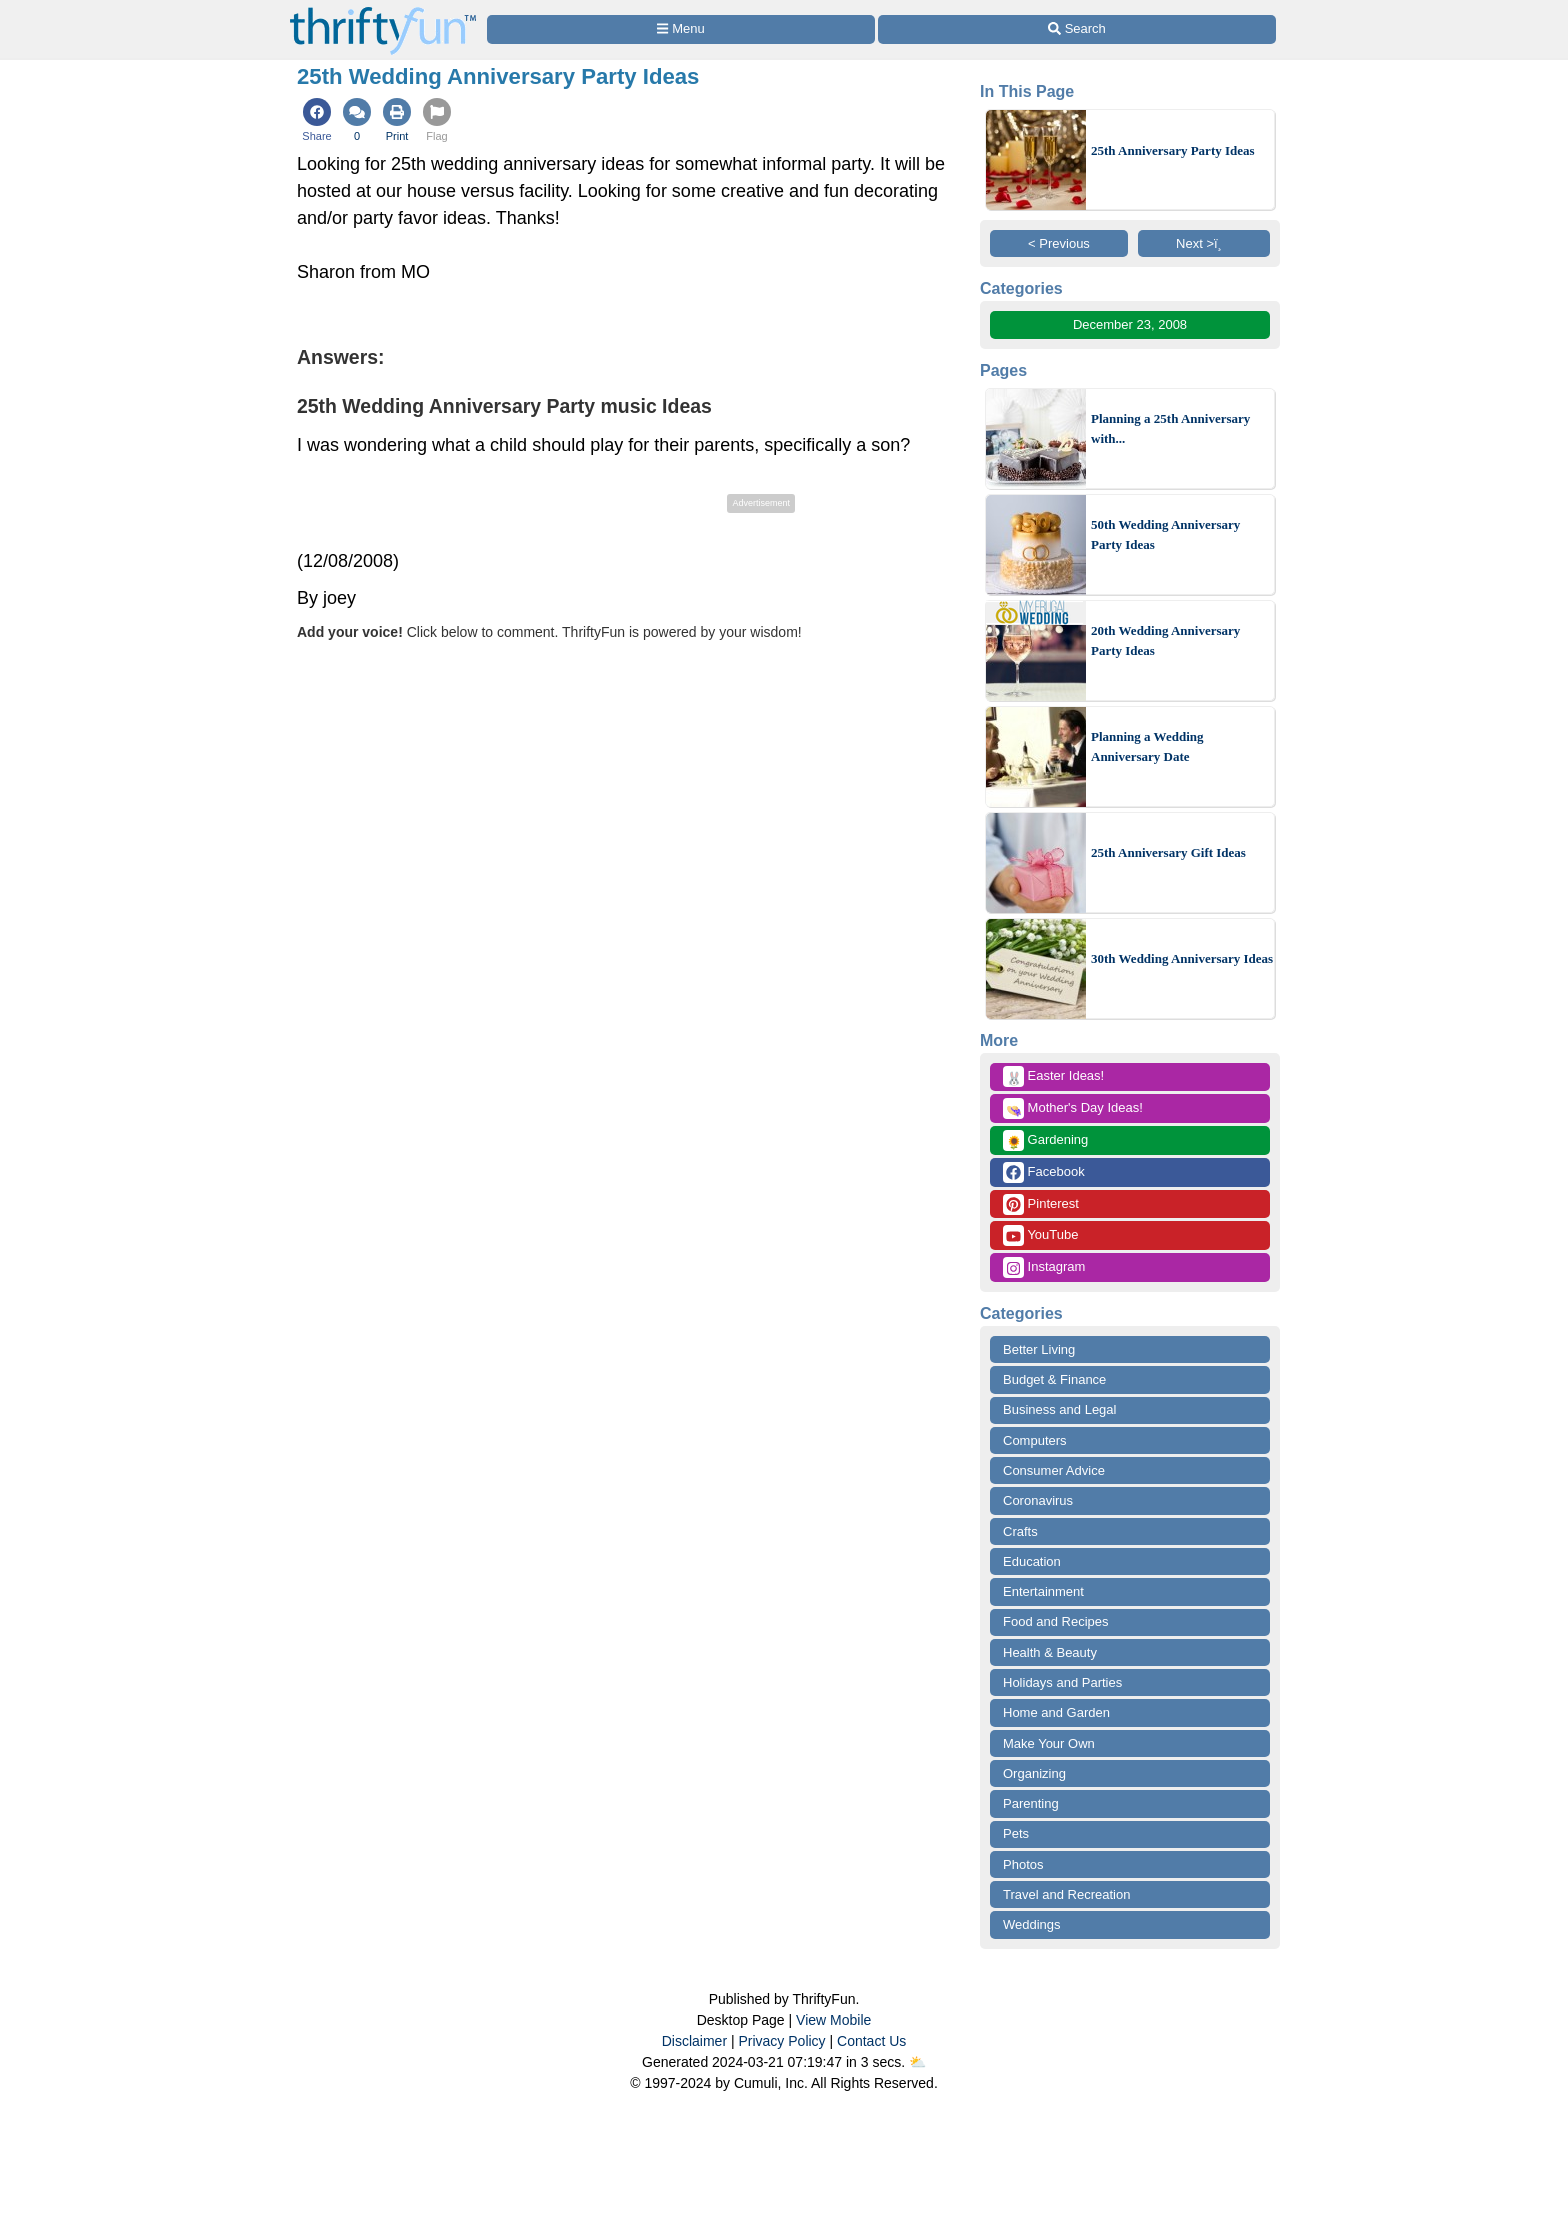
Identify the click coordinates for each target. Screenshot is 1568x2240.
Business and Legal (1059, 1409)
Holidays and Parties (1062, 1682)
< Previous (1059, 243)
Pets (1016, 1833)
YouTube (1040, 1235)
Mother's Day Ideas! (1073, 1108)
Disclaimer (694, 2041)
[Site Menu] (681, 29)
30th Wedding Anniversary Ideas (1182, 958)
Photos (1023, 1864)
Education (1032, 1561)
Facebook (1044, 1172)
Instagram (1044, 1267)
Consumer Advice (1054, 1470)
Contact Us (871, 2041)
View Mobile (833, 2020)
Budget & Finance (1054, 1379)
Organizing (1034, 1773)
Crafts (1020, 1531)
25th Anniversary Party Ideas (1173, 150)
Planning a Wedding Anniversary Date (1147, 746)
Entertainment (1043, 1591)
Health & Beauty (1050, 1652)
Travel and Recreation (1066, 1894)
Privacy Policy (781, 2041)
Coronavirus (1038, 1500)
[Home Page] (383, 11)
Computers (1035, 1440)
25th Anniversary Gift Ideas (1168, 852)
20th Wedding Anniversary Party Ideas (1165, 640)
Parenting (1031, 1803)
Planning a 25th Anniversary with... (1170, 428)
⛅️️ (917, 2062)
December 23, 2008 (1130, 324)
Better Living (1039, 1349)
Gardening (1045, 1140)
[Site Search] (1077, 29)
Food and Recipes (1056, 1621)
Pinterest (1041, 1204)
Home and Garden (1056, 1712)
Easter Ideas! (1053, 1076)
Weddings (1032, 1924)
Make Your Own (1049, 1743)
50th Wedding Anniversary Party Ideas (1165, 534)
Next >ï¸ (1204, 243)
